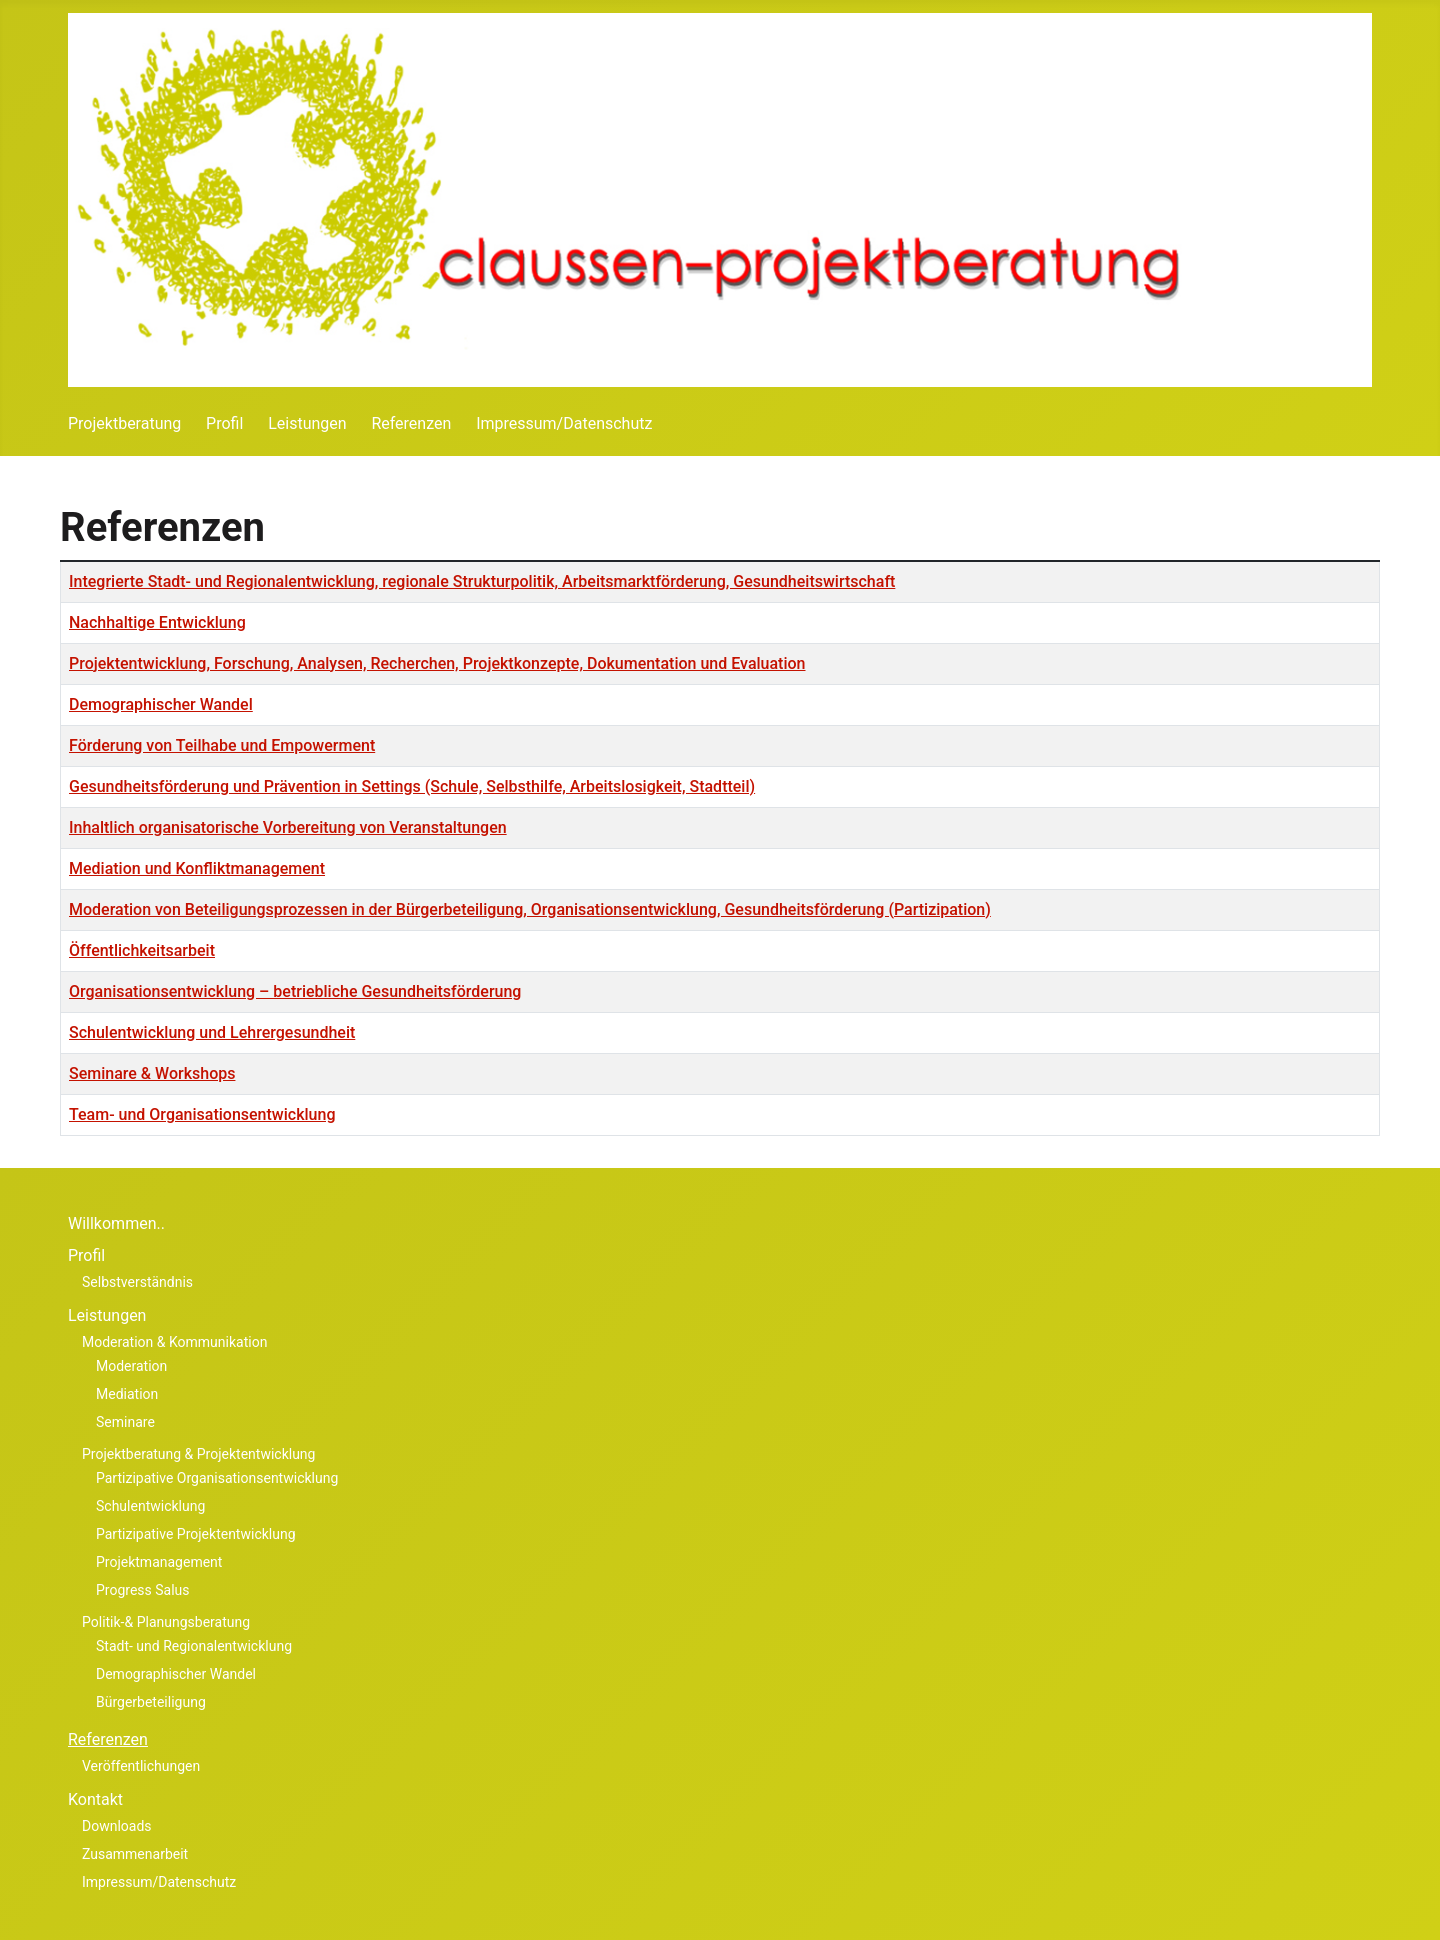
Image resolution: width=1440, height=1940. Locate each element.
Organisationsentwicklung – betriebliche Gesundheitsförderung (295, 991)
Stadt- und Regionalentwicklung (194, 1646)
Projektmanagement (159, 1562)
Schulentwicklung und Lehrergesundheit (212, 1032)
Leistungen (307, 423)
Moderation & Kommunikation (174, 1342)
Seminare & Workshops (152, 1073)
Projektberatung (124, 423)
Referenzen (411, 423)
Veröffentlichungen (141, 1766)
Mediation (127, 1394)
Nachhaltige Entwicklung (157, 622)
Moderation (131, 1366)
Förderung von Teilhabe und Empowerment (222, 745)
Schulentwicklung (150, 1506)
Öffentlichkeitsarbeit (142, 950)
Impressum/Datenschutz (564, 423)
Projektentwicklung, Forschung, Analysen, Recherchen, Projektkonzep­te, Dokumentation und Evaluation (437, 663)
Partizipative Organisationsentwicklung (217, 1478)
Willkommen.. (116, 1223)
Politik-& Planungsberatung (166, 1622)
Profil (224, 423)
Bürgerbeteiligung (151, 1702)
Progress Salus (143, 1590)
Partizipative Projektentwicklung (196, 1534)
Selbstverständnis (137, 1282)
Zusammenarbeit (135, 1854)
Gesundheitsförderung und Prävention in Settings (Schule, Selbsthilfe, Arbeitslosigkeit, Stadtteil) (412, 786)
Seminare (125, 1422)
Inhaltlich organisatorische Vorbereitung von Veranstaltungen (288, 827)
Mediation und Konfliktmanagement (197, 868)
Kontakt (95, 1799)
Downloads (117, 1826)
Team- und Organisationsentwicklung (202, 1114)
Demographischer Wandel (161, 704)
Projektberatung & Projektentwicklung (198, 1454)
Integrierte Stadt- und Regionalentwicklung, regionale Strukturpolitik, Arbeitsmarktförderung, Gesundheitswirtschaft (482, 581)
